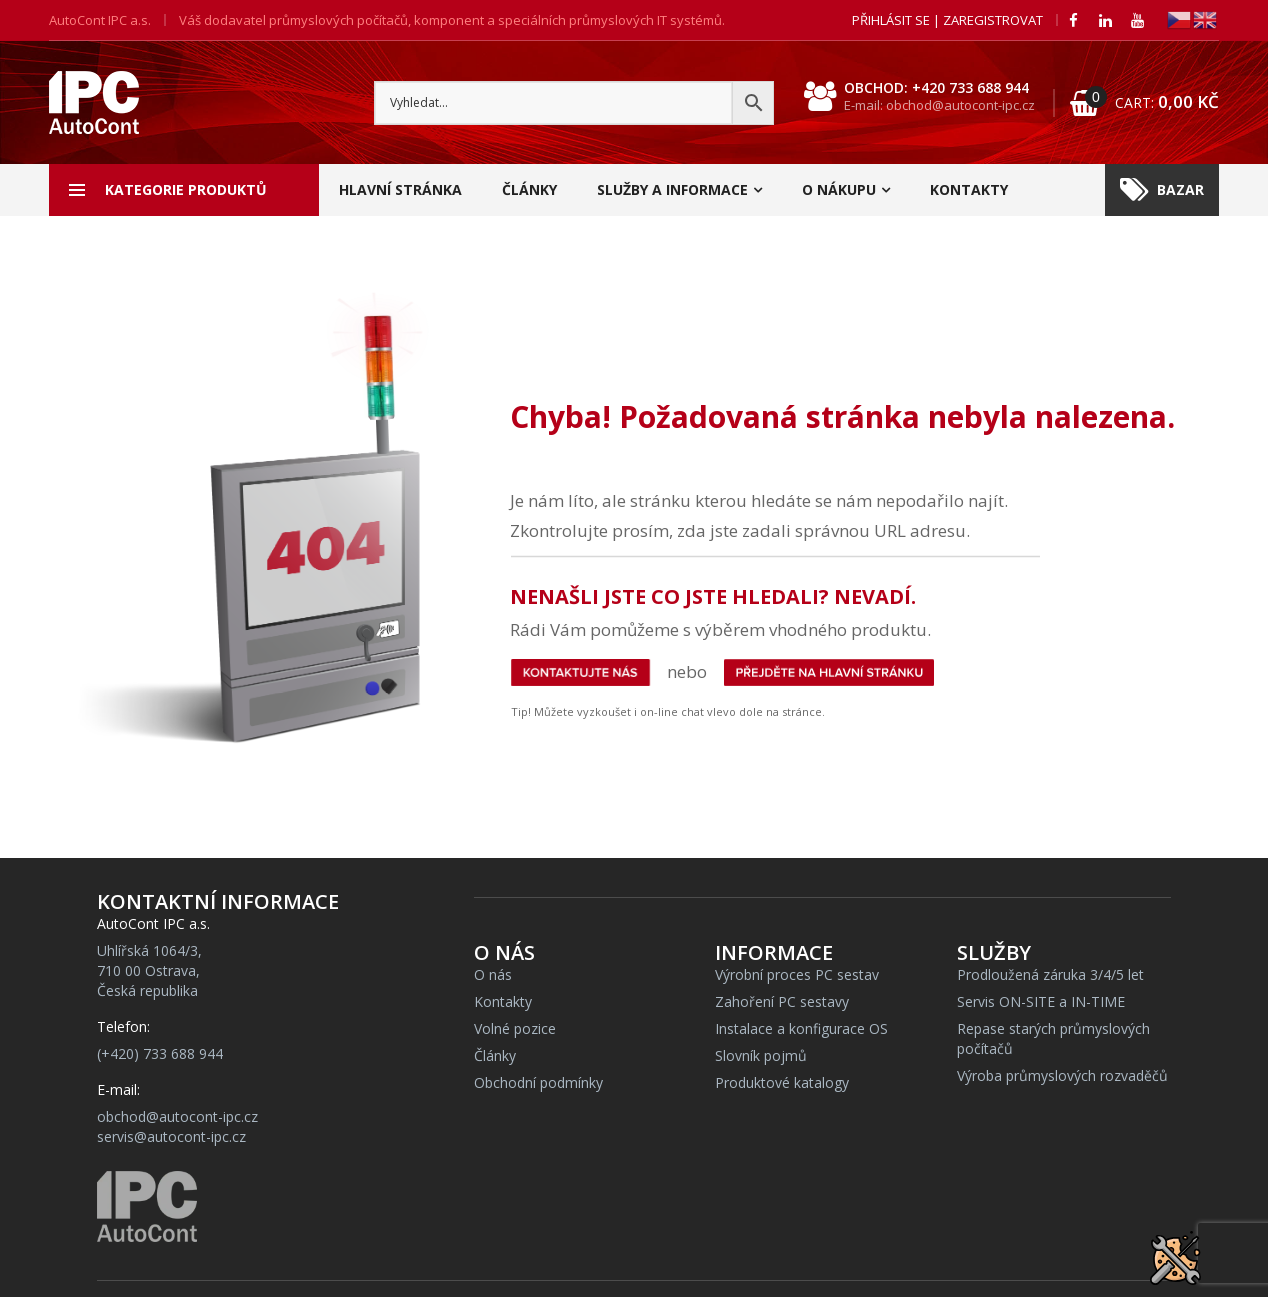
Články (529, 189)
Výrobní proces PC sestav (797, 974)
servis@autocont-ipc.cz (171, 1136)
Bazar (1162, 190)
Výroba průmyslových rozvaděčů (1062, 1075)
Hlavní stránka (400, 189)
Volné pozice (515, 1028)
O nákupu (839, 189)
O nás (493, 974)
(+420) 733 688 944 (160, 1053)
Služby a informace (672, 189)
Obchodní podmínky (538, 1082)
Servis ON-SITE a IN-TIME (1041, 1001)
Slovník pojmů (761, 1055)
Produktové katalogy (782, 1082)
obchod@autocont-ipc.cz (177, 1116)
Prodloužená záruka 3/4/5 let (1050, 974)
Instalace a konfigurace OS (801, 1028)
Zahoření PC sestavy (782, 1001)
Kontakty (969, 189)
